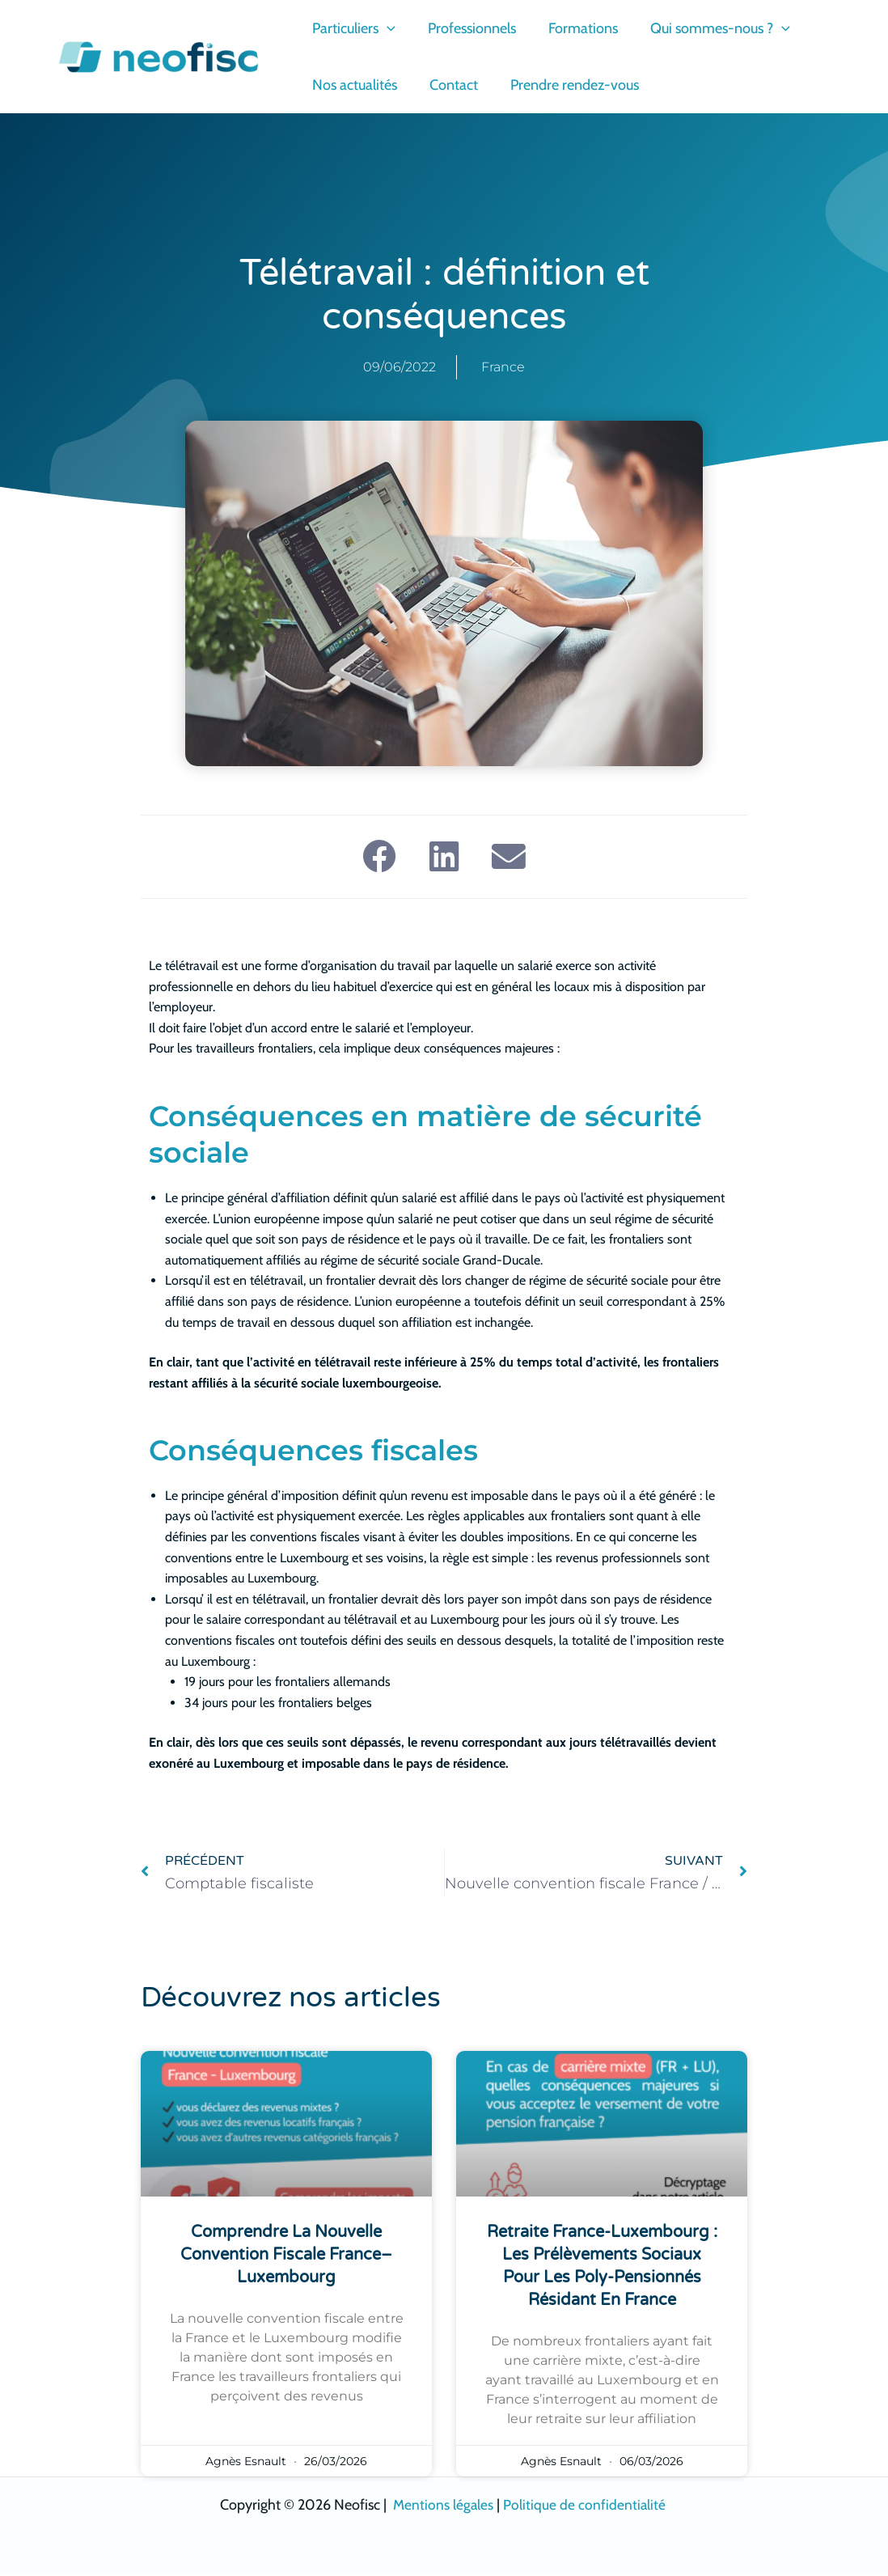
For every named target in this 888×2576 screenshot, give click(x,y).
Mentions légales (442, 2506)
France (503, 367)
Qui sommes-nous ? (709, 28)
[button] (385, 28)
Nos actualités (353, 85)
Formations (575, 28)
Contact (449, 85)
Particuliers (352, 28)
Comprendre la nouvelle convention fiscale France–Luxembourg (286, 2256)
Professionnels (467, 28)
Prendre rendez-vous (566, 85)
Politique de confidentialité (586, 2506)
